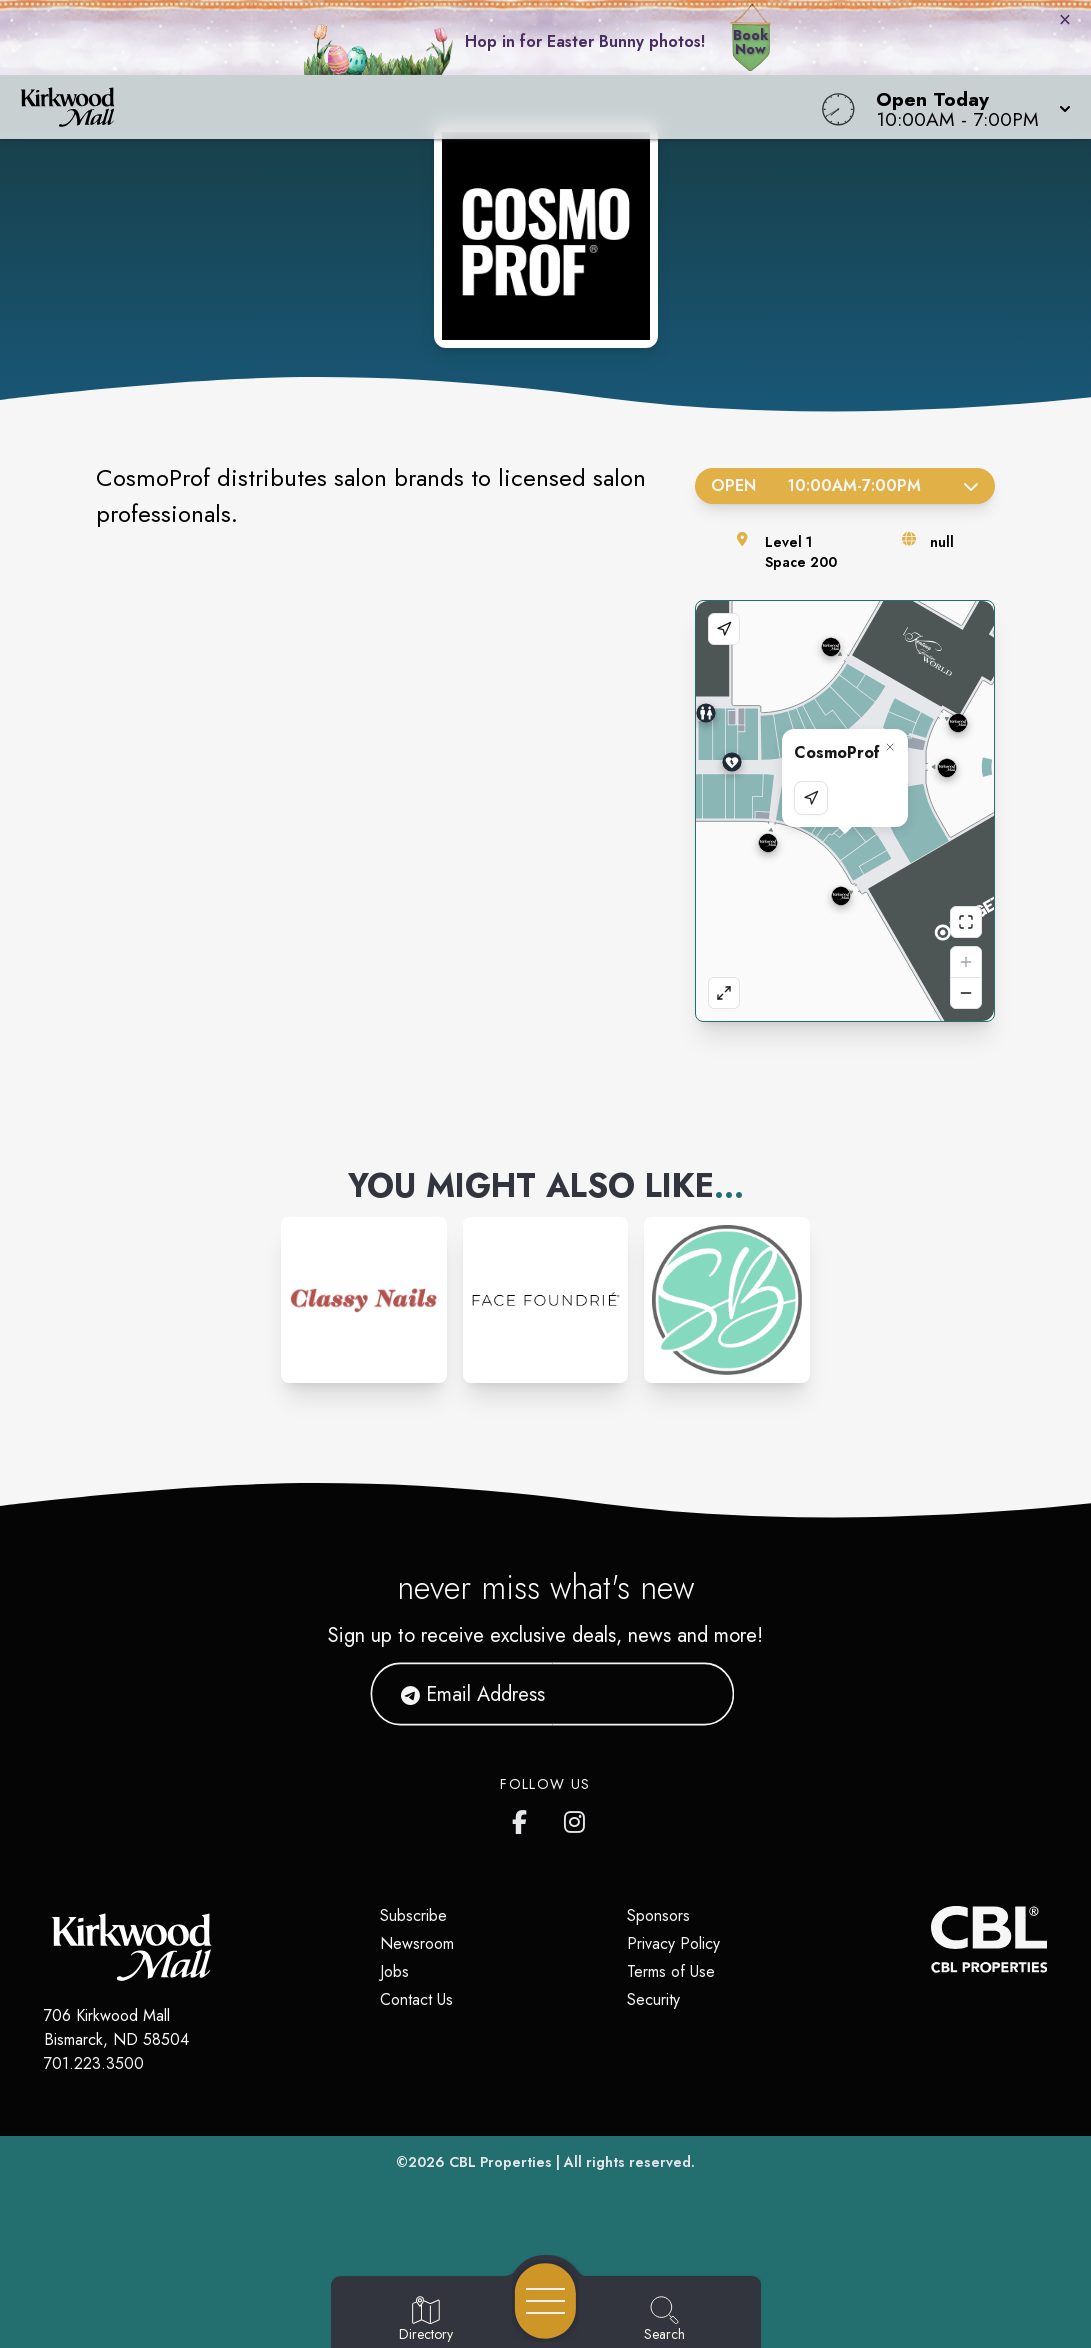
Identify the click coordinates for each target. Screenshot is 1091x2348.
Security (653, 1999)
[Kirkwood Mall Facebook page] (524, 1818)
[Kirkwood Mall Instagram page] (576, 1818)
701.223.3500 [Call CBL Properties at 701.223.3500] (94, 2063)
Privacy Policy (673, 1943)
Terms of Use (671, 1971)
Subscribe (413, 1915)
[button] (967, 107)
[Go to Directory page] (426, 2320)
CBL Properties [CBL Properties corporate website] (500, 2162)
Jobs (394, 1971)
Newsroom (417, 1943)
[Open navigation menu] (545, 2301)
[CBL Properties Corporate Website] (930, 1939)
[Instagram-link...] (364, 1300)
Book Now (750, 42)
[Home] (413, 107)
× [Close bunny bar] (1065, 19)
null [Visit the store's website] (942, 542)
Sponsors (658, 1915)
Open (845, 485)
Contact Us (416, 1999)
